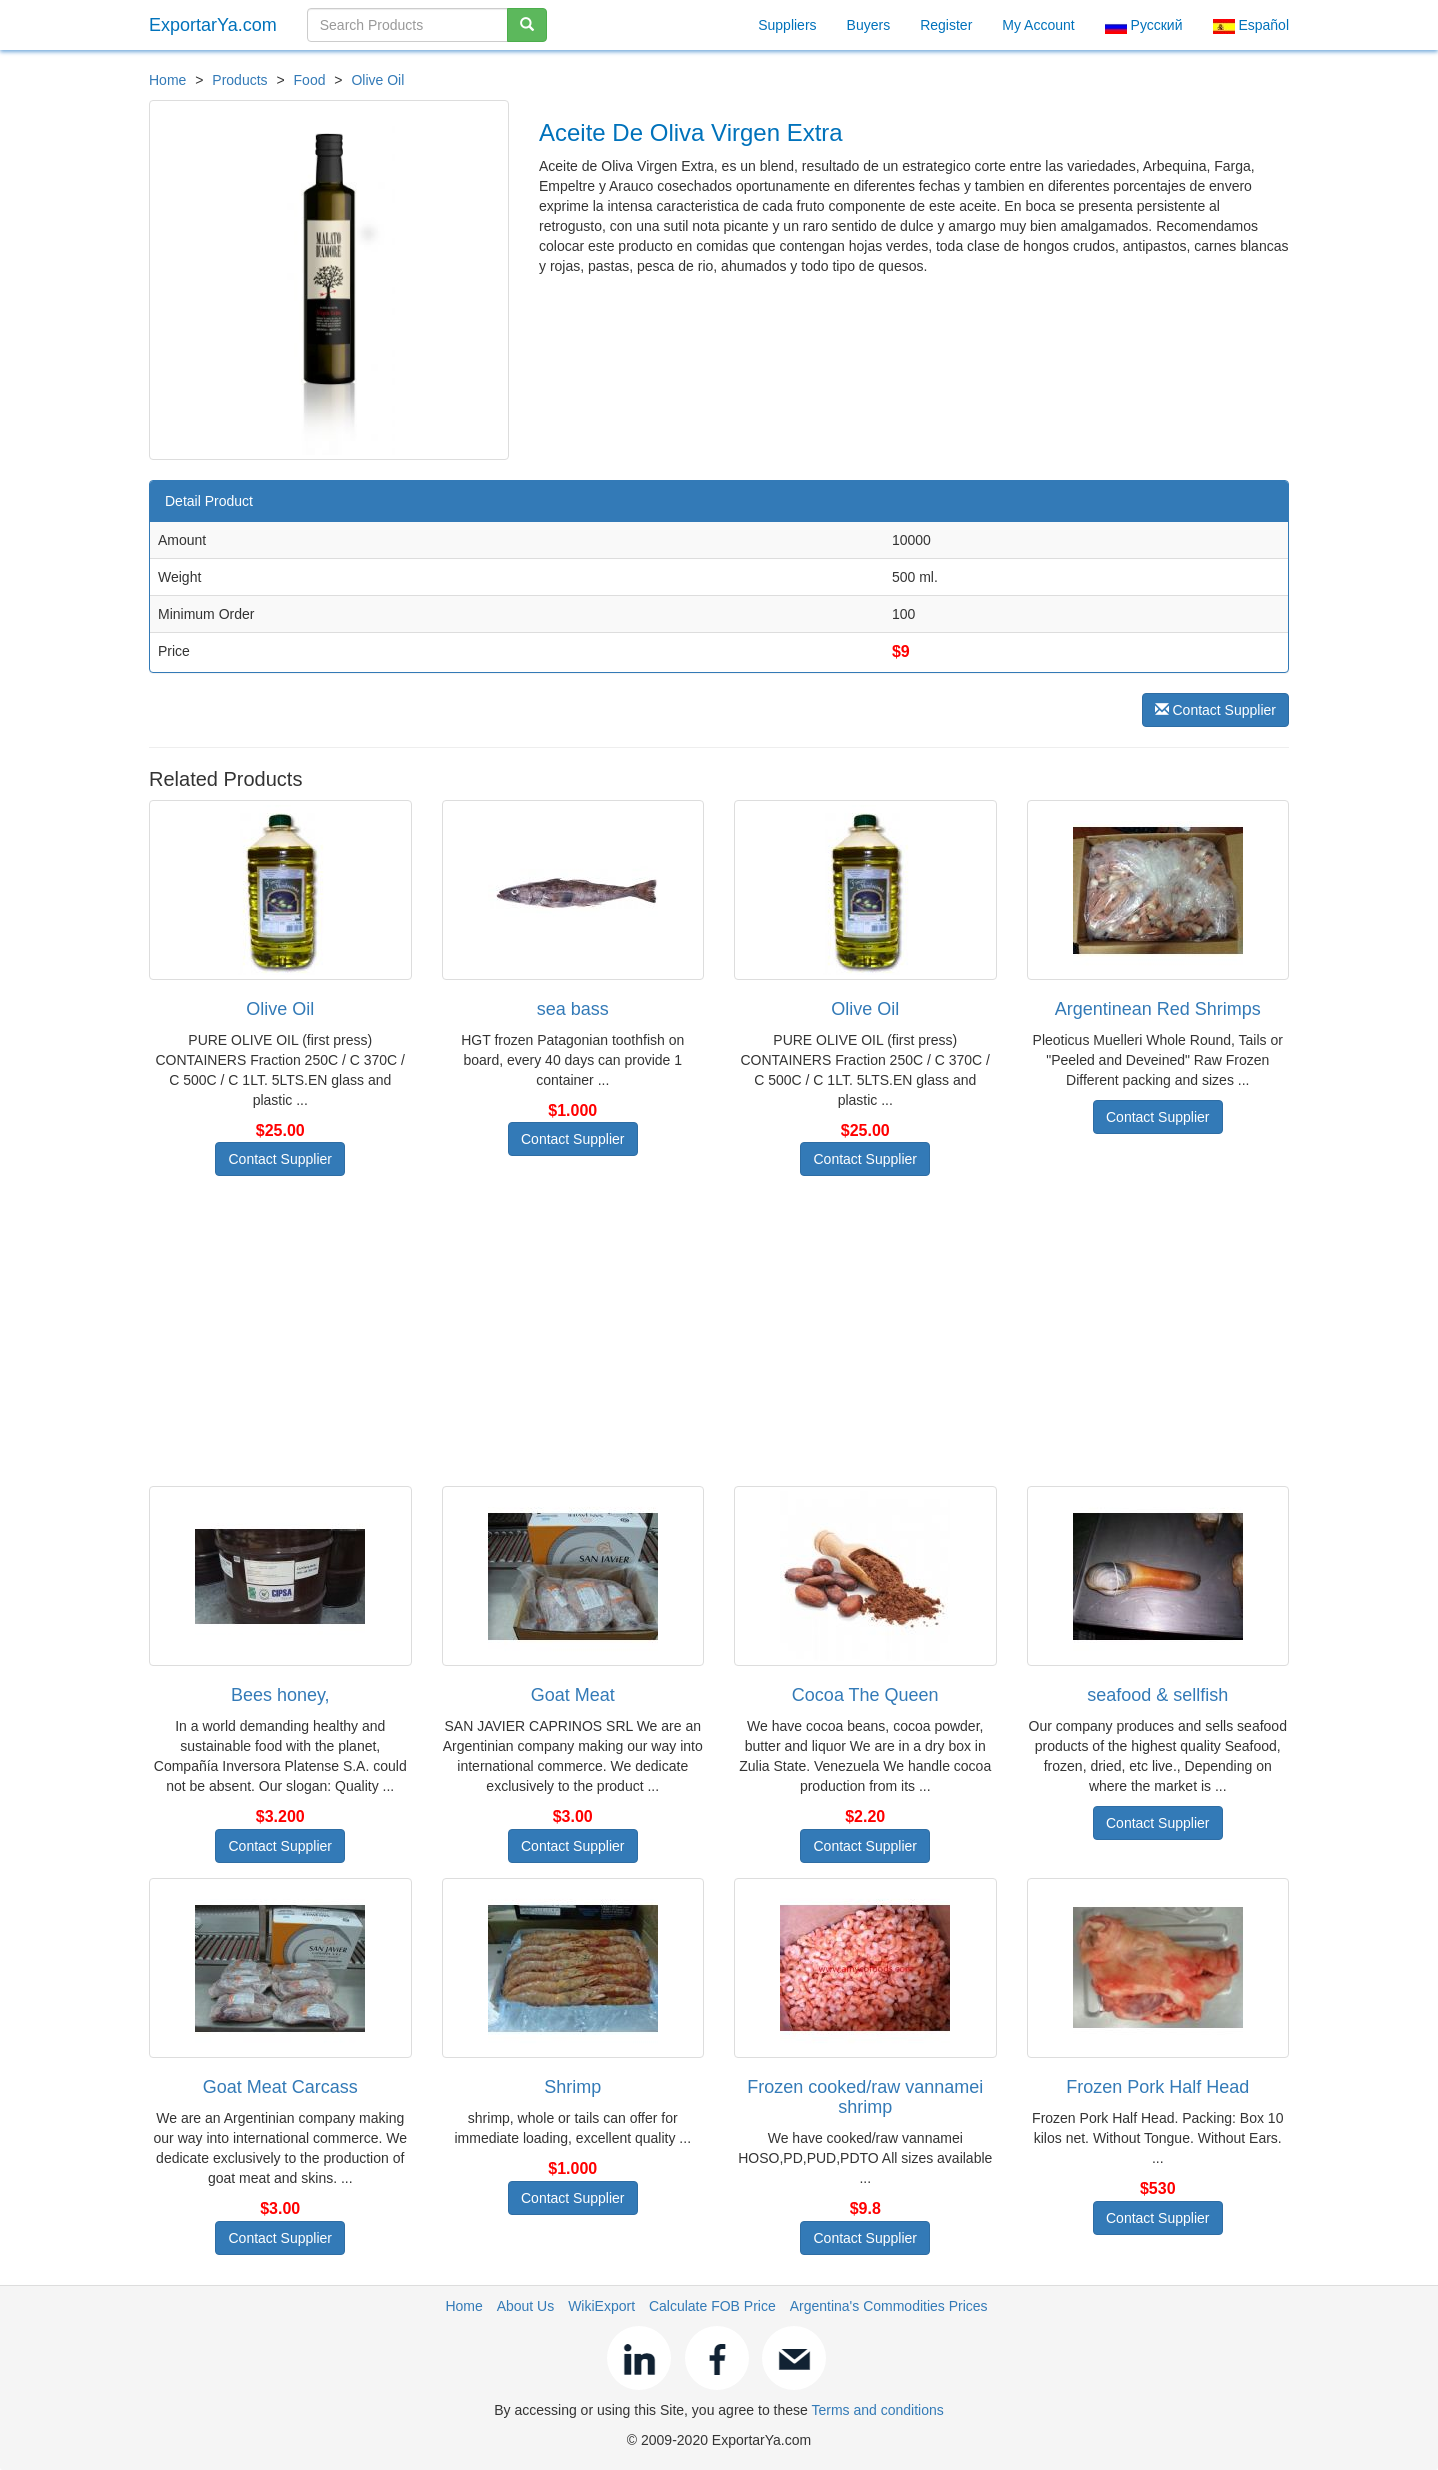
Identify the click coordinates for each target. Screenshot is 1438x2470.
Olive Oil (377, 80)
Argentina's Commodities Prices (889, 2306)
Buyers (869, 25)
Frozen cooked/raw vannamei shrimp (865, 2097)
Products (239, 80)
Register (946, 25)
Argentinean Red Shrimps (1158, 1009)
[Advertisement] (719, 1331)
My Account (1038, 25)
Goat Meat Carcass (280, 2087)
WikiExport (601, 2306)
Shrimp (572, 2087)
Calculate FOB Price (712, 2306)
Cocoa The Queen (865, 1695)
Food (310, 80)
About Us (526, 2306)
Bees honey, (280, 1695)
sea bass (573, 1009)
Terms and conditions (877, 2410)
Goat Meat (573, 1695)
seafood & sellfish (1157, 1695)
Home (167, 80)
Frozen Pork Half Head (1157, 2087)
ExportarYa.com (213, 25)
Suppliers (787, 25)
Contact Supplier (1215, 710)
